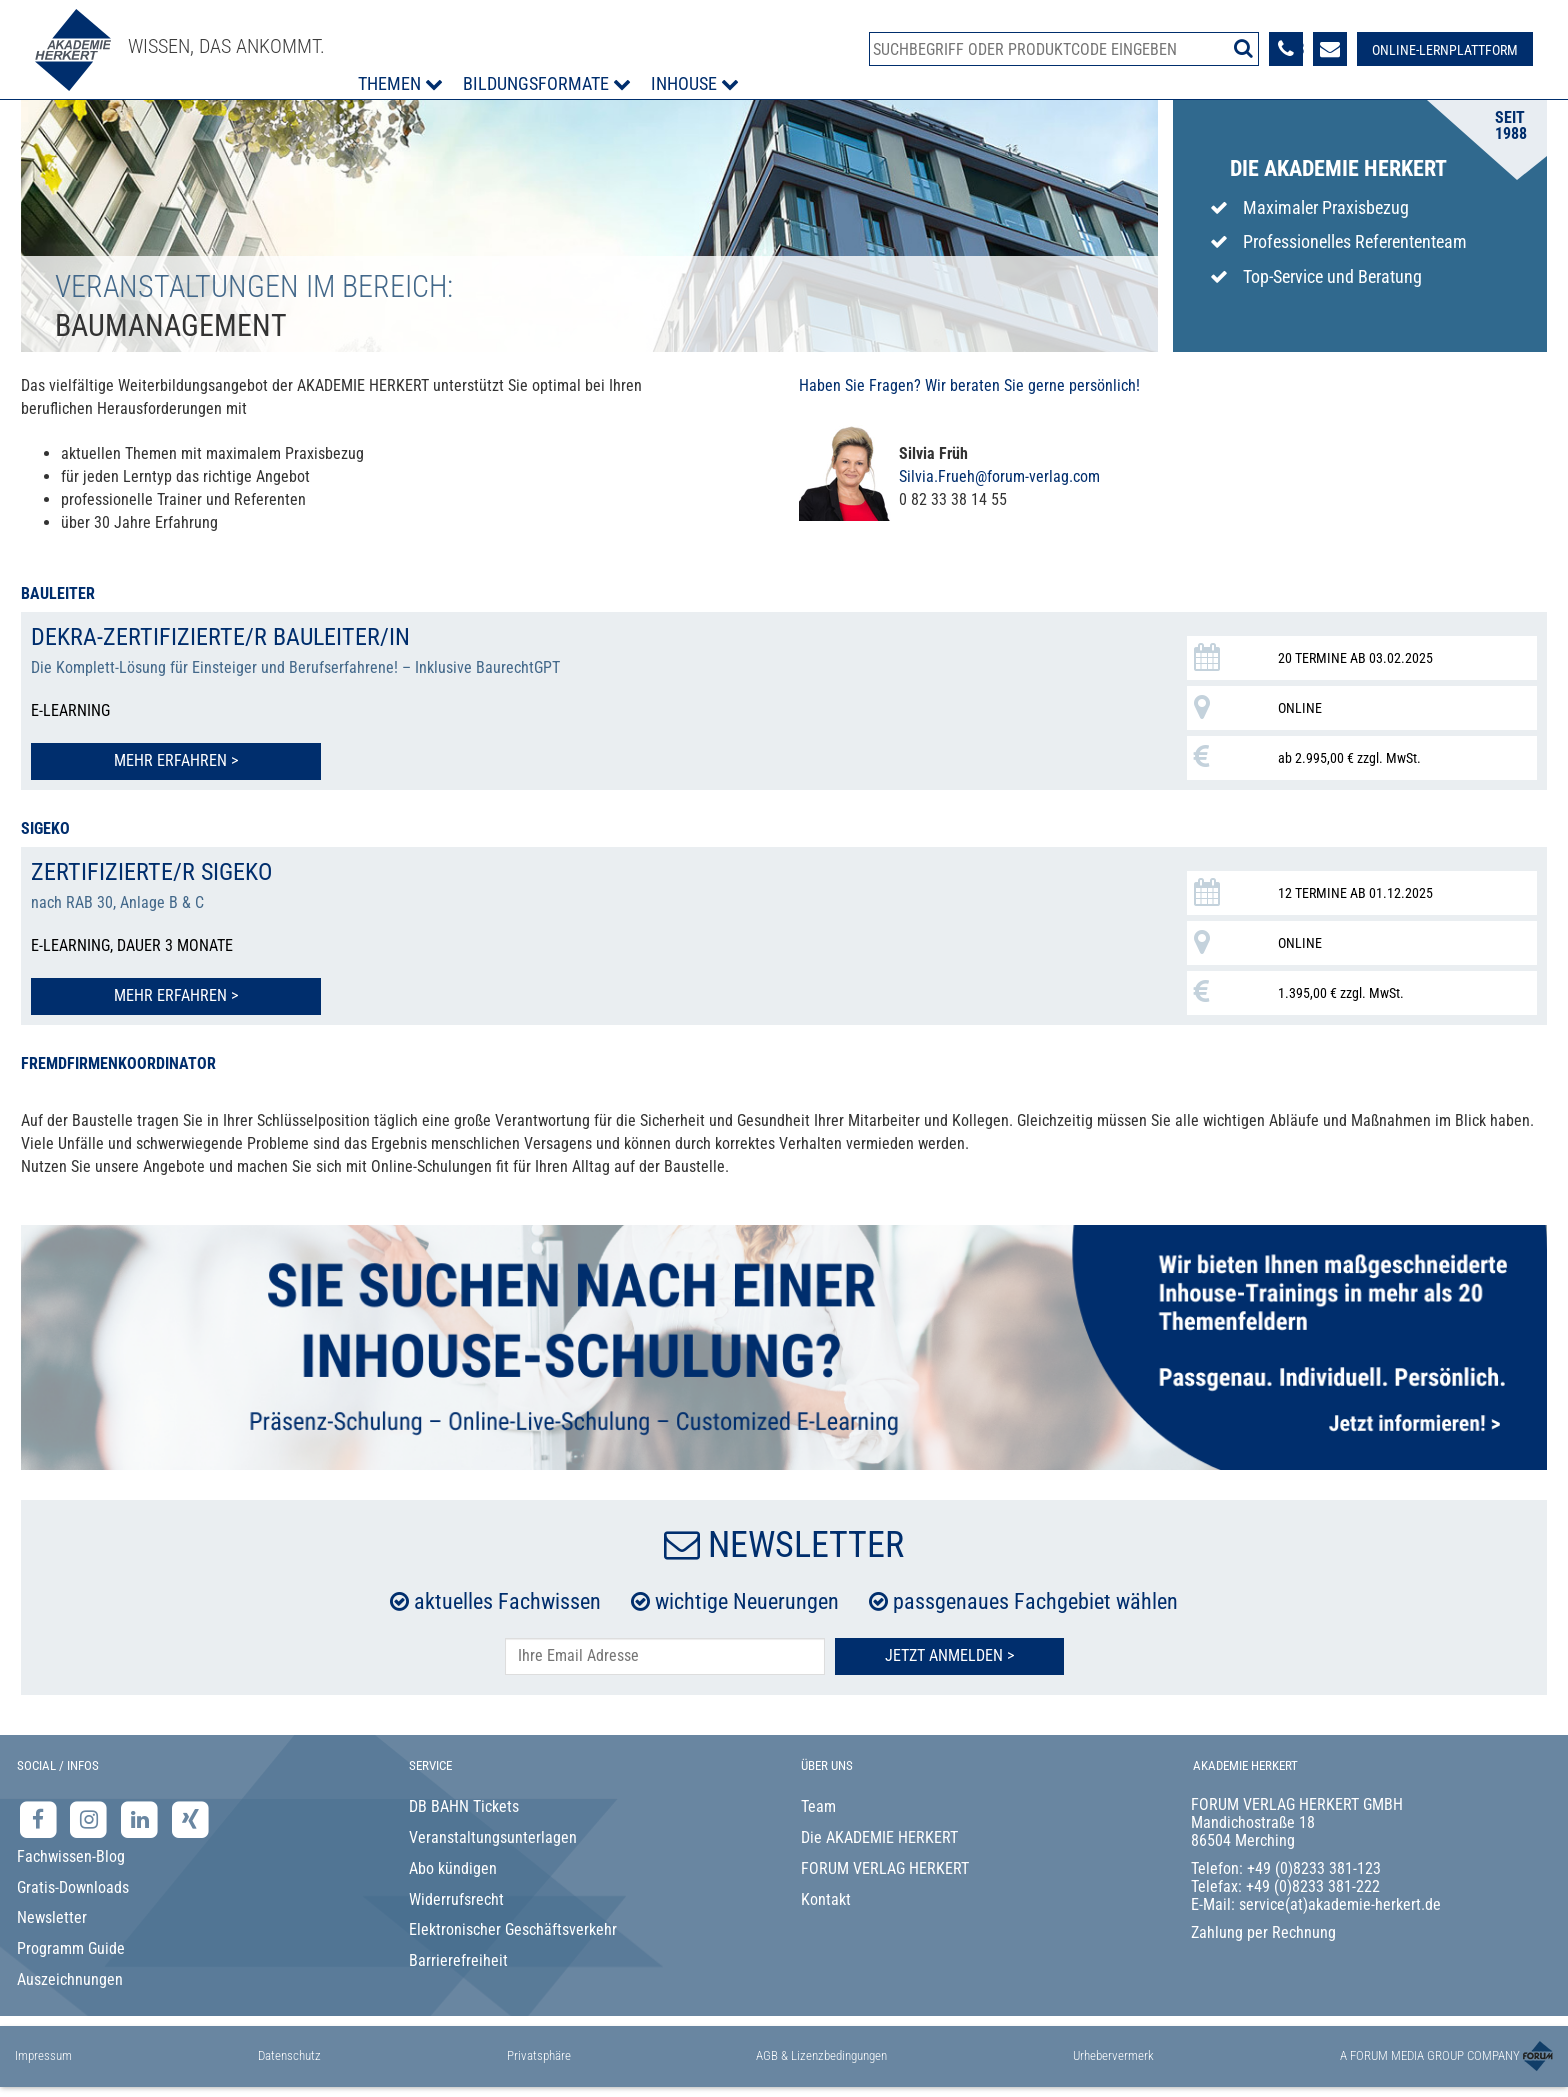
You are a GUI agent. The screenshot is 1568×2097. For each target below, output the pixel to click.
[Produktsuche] (1064, 49)
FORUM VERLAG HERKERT (885, 1868)
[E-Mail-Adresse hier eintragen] (665, 1656)
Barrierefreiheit (458, 1960)
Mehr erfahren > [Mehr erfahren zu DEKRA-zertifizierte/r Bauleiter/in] (176, 760)
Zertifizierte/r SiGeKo (151, 872)
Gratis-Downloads (73, 1887)
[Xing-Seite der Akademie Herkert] (190, 1819)
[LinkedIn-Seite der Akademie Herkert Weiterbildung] (141, 1819)
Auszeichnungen (70, 1979)
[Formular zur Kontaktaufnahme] (1330, 49)
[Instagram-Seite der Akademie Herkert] (91, 1819)
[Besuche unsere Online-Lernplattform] (1445, 49)
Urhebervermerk (1113, 2055)
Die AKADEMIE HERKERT (879, 1837)
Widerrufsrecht (456, 1899)
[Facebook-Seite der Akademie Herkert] (40, 1819)
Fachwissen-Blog (71, 1856)
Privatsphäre (539, 2055)
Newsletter (52, 1917)
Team (818, 1806)
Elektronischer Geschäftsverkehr (513, 1929)
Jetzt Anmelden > (949, 1655)
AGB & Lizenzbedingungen (821, 2055)
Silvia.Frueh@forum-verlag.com (999, 476)
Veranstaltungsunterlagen (493, 1837)
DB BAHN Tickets (464, 1806)
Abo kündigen (453, 1868)
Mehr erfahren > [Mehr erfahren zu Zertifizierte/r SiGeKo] (176, 995)
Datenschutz (289, 2055)
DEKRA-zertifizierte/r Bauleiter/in (220, 637)
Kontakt (826, 1899)
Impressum (43, 2055)
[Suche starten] (1243, 48)
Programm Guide (71, 1948)
